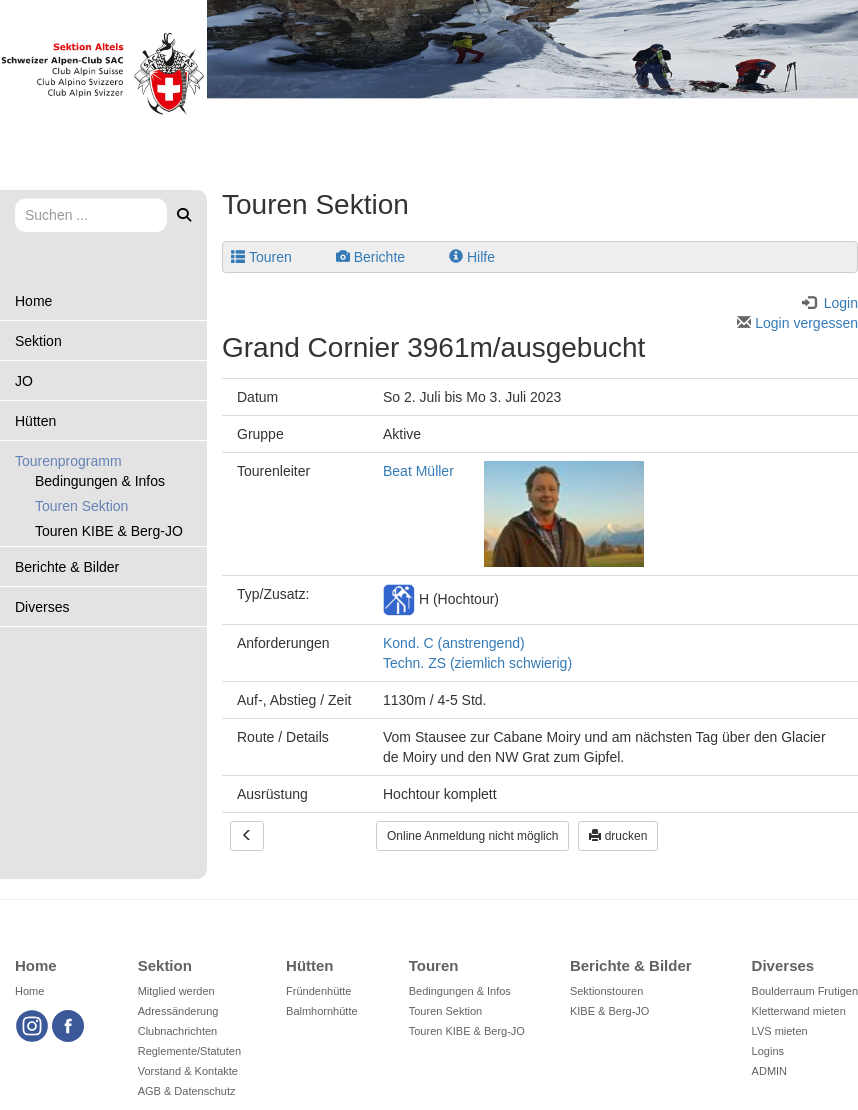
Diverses (42, 607)
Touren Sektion (81, 506)
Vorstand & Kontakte (188, 1071)
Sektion (38, 341)
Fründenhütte (318, 991)
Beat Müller (418, 471)
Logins (768, 1051)
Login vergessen (797, 323)
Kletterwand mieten (799, 1011)
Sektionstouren (606, 991)
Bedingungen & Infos (100, 481)
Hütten (35, 421)
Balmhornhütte (322, 1011)
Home (33, 301)
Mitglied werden (176, 991)
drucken (618, 836)
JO (24, 381)
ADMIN (769, 1071)
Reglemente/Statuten (189, 1051)
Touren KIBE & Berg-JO (109, 531)
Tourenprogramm (68, 461)
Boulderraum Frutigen (805, 991)
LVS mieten (780, 1031)
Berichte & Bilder (67, 567)
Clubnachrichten (178, 1031)
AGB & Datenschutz (187, 1091)
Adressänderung (178, 1011)
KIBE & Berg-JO (609, 1011)
